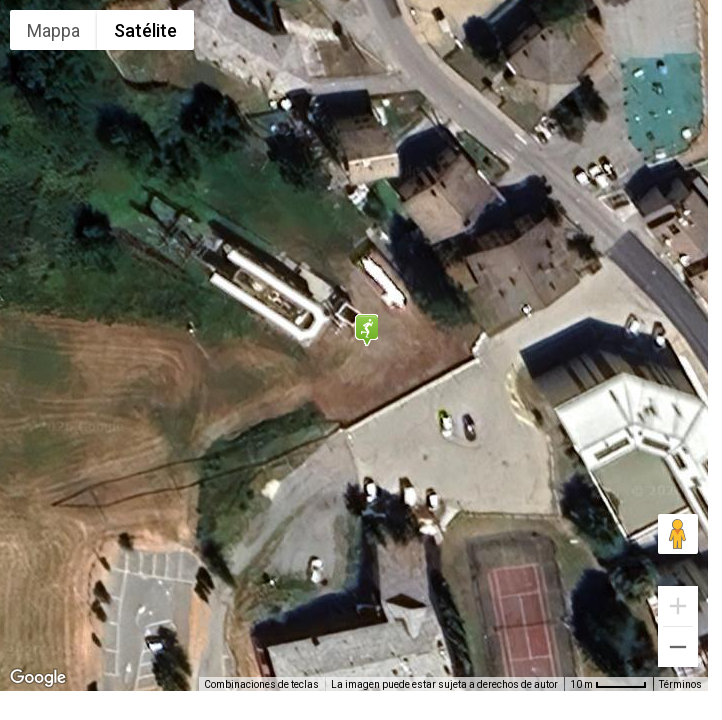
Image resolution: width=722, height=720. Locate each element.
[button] (366, 330)
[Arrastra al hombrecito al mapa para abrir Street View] (678, 534)
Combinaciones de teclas (261, 684)
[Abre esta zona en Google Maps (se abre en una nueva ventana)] (38, 678)
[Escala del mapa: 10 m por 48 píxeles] (608, 684)
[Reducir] (678, 647)
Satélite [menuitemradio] (145, 30)
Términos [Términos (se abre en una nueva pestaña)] (680, 684)
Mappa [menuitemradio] (53, 30)
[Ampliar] (678, 606)
